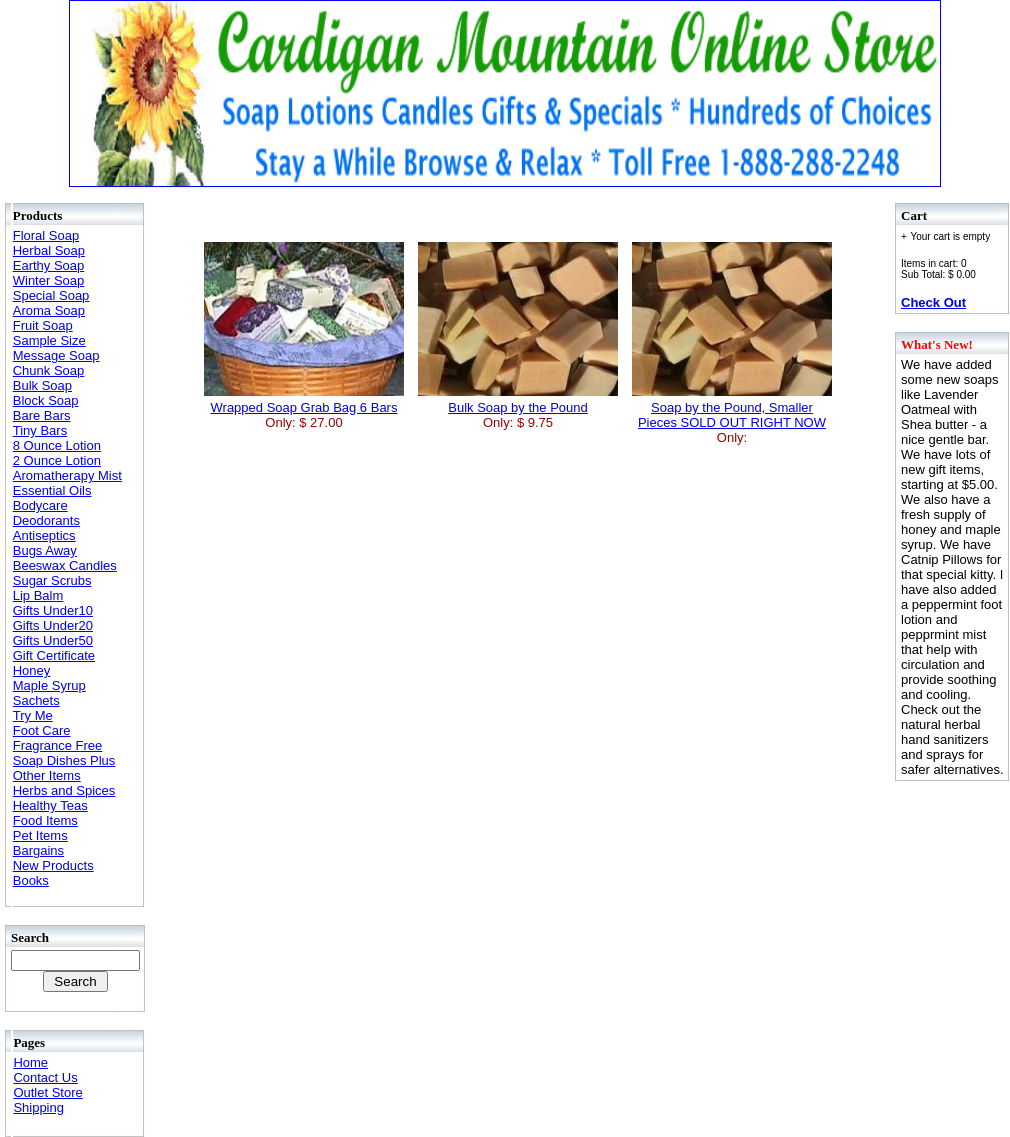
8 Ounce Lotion (57, 445)
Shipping (38, 1107)
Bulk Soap (42, 385)
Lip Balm (38, 595)
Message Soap (56, 355)
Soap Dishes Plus (64, 760)
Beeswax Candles (65, 565)
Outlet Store (47, 1092)
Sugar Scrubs (52, 580)
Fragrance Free (58, 745)
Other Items (47, 775)
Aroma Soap (49, 310)
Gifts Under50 (53, 640)
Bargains (38, 850)
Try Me (33, 715)
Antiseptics (44, 535)
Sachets (36, 700)
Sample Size (49, 340)
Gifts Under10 (53, 610)
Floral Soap (46, 235)
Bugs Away (45, 550)
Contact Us (45, 1077)
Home (30, 1062)
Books (31, 880)
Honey (32, 670)
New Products (53, 865)
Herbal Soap (49, 250)
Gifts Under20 (53, 625)
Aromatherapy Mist (67, 475)
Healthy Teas (50, 805)
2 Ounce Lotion (57, 460)
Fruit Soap (43, 325)
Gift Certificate (54, 655)
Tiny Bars (40, 430)
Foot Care (42, 730)
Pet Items (40, 835)
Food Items (45, 820)
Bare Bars (42, 415)
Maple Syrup (49, 685)
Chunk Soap (49, 370)
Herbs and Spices (64, 790)
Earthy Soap (49, 265)
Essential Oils (52, 490)
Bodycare (40, 505)
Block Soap (46, 400)
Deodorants (46, 520)
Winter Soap (49, 280)
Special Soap (51, 295)
